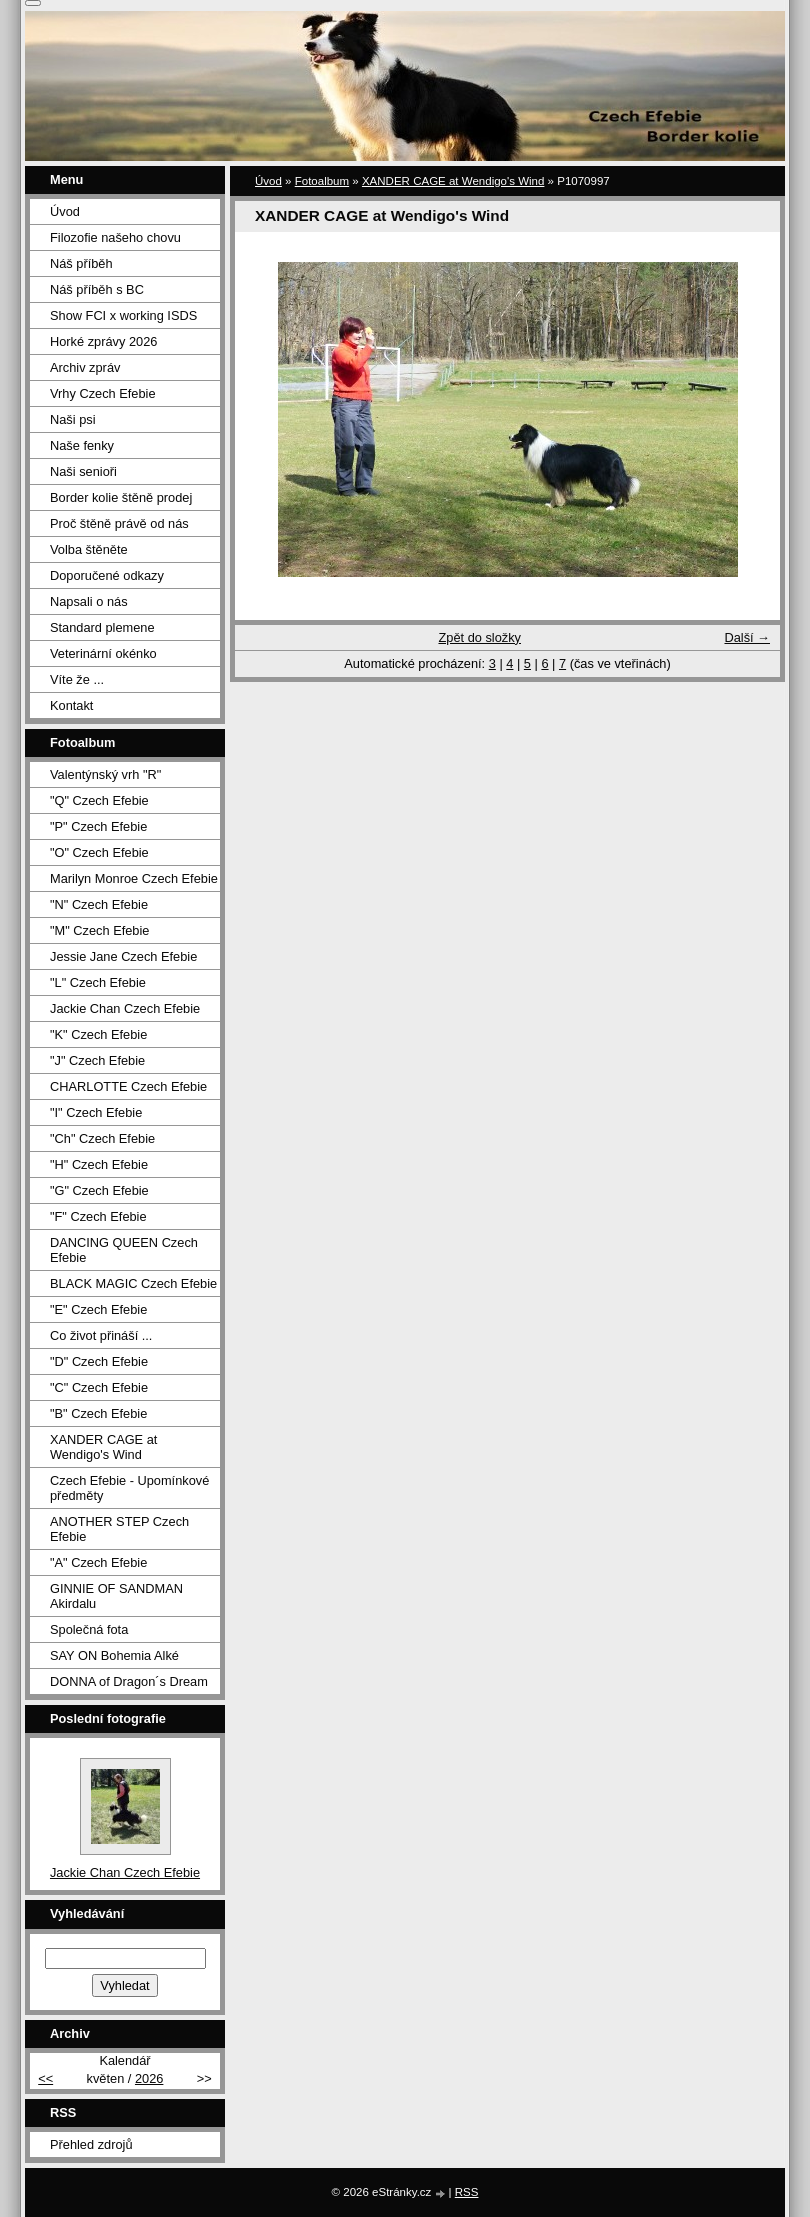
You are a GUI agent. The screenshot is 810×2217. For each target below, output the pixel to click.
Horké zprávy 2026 (103, 341)
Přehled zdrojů (91, 2144)
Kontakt (71, 705)
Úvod (268, 181)
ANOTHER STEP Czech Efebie (119, 1529)
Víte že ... (77, 679)
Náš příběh (81, 263)
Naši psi (73, 419)
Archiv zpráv (85, 367)
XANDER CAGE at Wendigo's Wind (453, 181)
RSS (467, 2192)
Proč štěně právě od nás (119, 523)
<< (45, 2078)
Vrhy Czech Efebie (103, 393)
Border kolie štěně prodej (121, 497)
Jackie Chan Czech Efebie (125, 1008)
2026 (149, 2078)
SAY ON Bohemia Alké (114, 1655)
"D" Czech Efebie (99, 1361)
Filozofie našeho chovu (115, 237)
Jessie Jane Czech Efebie (123, 956)
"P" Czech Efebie (98, 826)
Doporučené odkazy (107, 575)
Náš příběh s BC (97, 289)
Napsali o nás (89, 601)
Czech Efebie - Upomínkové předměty (129, 1488)
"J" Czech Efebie (97, 1060)
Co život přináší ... (101, 1335)
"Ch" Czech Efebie (102, 1138)
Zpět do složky (479, 637)
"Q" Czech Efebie (99, 800)
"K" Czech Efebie (98, 1034)
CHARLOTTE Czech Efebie (128, 1086)
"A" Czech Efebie (98, 1562)
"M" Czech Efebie (99, 930)
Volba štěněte (89, 549)
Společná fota (89, 1629)
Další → (747, 637)
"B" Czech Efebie (98, 1413)
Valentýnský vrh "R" (105, 774)
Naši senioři (83, 471)
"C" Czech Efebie (99, 1387)
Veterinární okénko (103, 653)
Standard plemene (102, 627)
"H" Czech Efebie (99, 1164)
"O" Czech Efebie (99, 852)
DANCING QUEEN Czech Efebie (124, 1250)
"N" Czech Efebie (99, 904)
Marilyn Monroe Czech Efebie (134, 878)
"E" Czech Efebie (98, 1309)
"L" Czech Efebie (98, 982)
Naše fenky (82, 445)
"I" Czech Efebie (96, 1112)
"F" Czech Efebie (98, 1216)
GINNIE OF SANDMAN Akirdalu (116, 1596)
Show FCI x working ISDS (123, 315)
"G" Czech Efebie (99, 1190)
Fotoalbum (322, 181)
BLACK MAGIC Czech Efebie (133, 1283)
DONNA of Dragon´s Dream (129, 1681)
